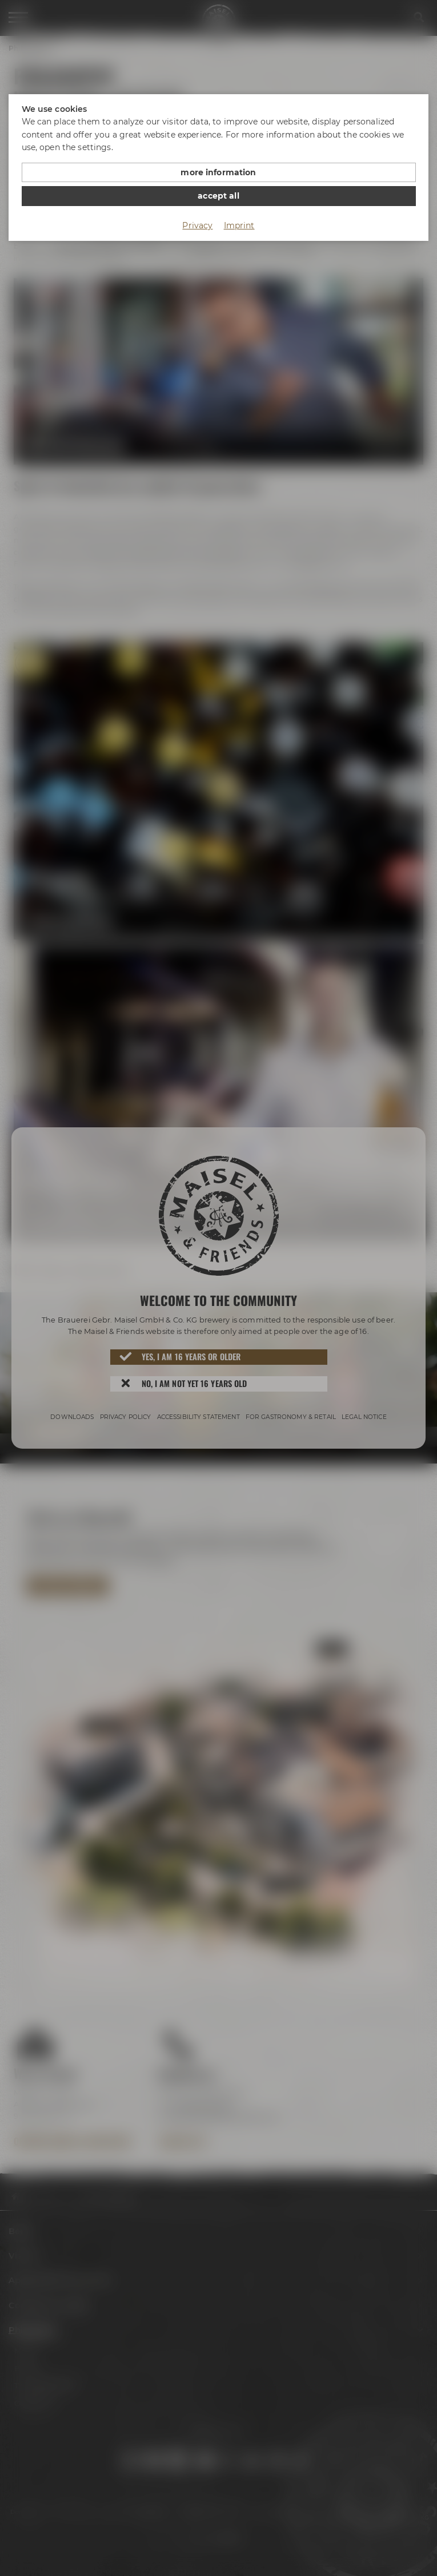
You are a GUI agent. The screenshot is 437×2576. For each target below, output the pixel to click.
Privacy (197, 225)
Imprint (239, 225)
